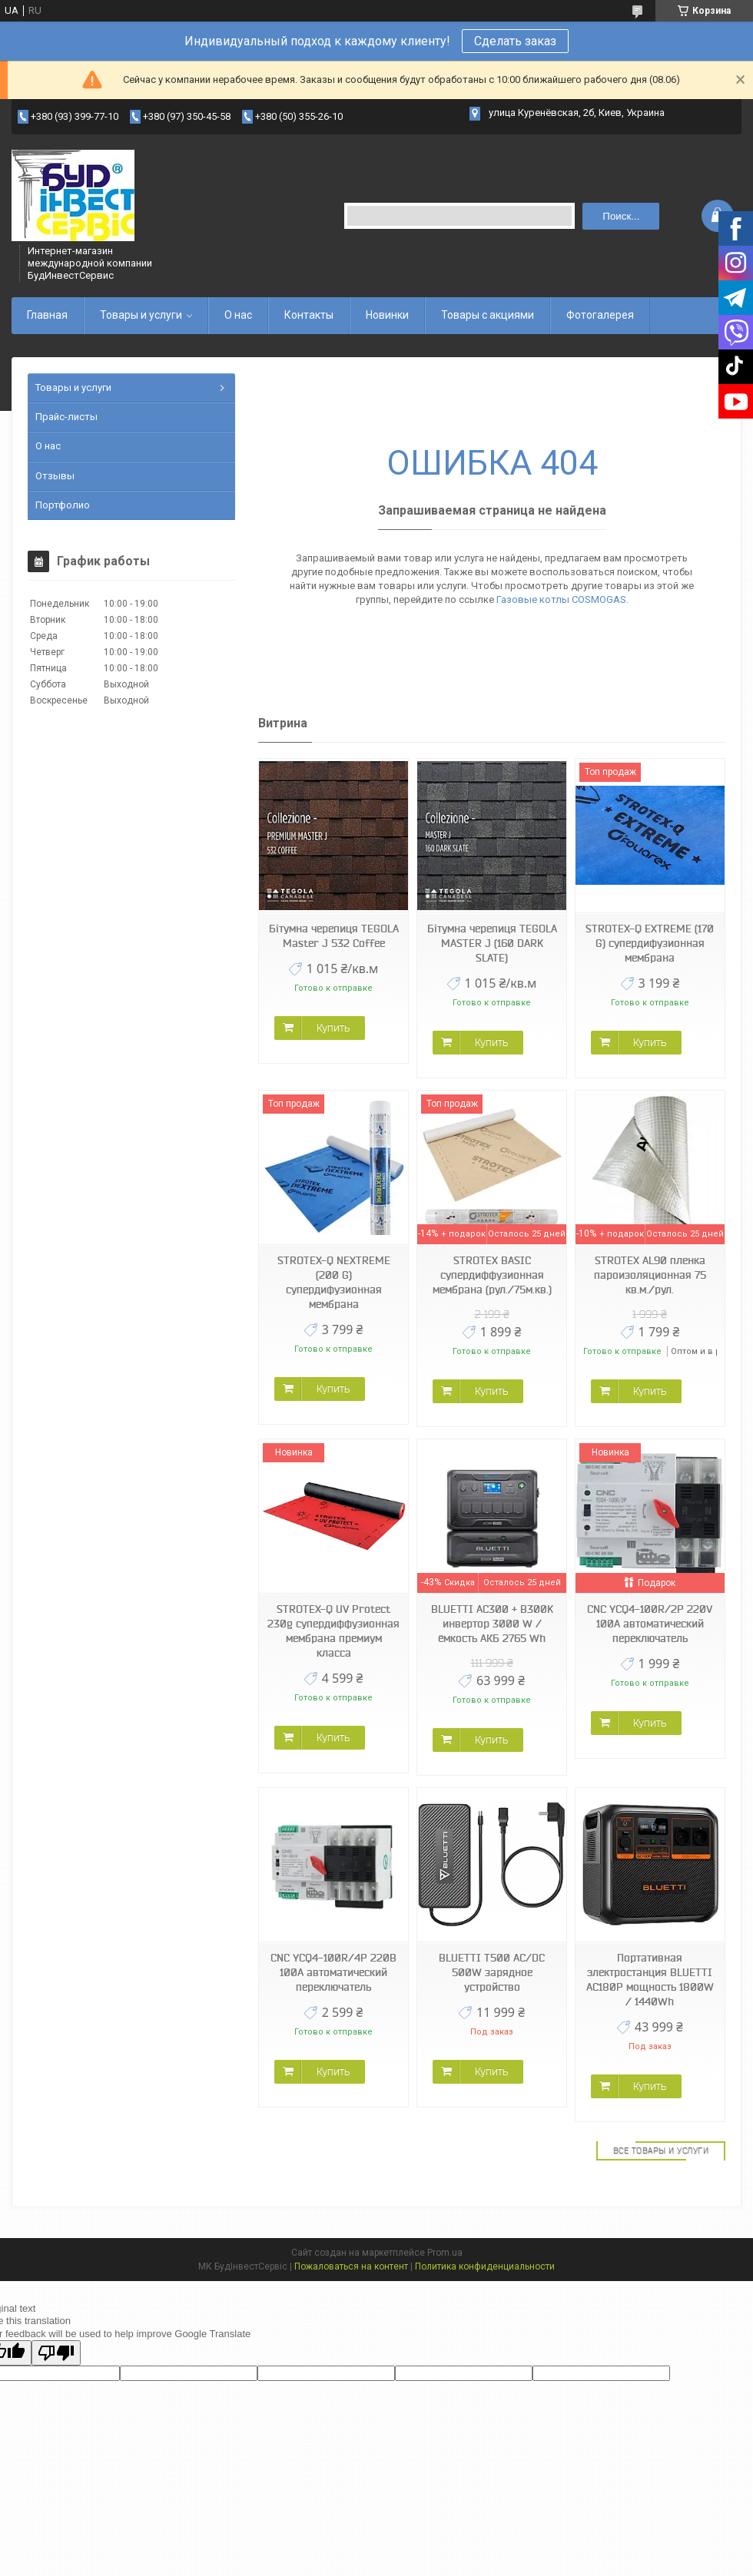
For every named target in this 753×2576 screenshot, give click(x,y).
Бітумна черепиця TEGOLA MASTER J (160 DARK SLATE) (492, 943)
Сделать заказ (515, 41)
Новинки (387, 315)
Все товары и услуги (661, 2150)
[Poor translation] (56, 2353)
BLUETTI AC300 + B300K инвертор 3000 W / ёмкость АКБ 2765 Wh (492, 1623)
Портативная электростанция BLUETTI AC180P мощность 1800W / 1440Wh (650, 1980)
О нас (238, 315)
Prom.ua (445, 2252)
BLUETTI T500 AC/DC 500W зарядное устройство (492, 1972)
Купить (333, 1027)
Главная (47, 315)
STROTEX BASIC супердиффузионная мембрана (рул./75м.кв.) (492, 1275)
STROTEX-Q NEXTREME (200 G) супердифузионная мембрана (333, 1282)
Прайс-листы (66, 416)
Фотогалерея (600, 315)
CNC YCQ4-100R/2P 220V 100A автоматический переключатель (649, 1623)
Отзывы (55, 476)
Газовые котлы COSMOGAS (561, 599)
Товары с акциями (487, 315)
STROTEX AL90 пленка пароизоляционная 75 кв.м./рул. (650, 1275)
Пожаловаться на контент (351, 2266)
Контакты (308, 315)
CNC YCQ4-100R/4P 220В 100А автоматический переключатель (333, 1972)
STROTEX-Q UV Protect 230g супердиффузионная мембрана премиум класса (333, 1631)
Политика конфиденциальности (485, 2266)
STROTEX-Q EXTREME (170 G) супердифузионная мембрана (649, 943)
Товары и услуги (141, 315)
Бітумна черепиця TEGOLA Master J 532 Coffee (334, 935)
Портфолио (62, 505)
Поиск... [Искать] (620, 216)
